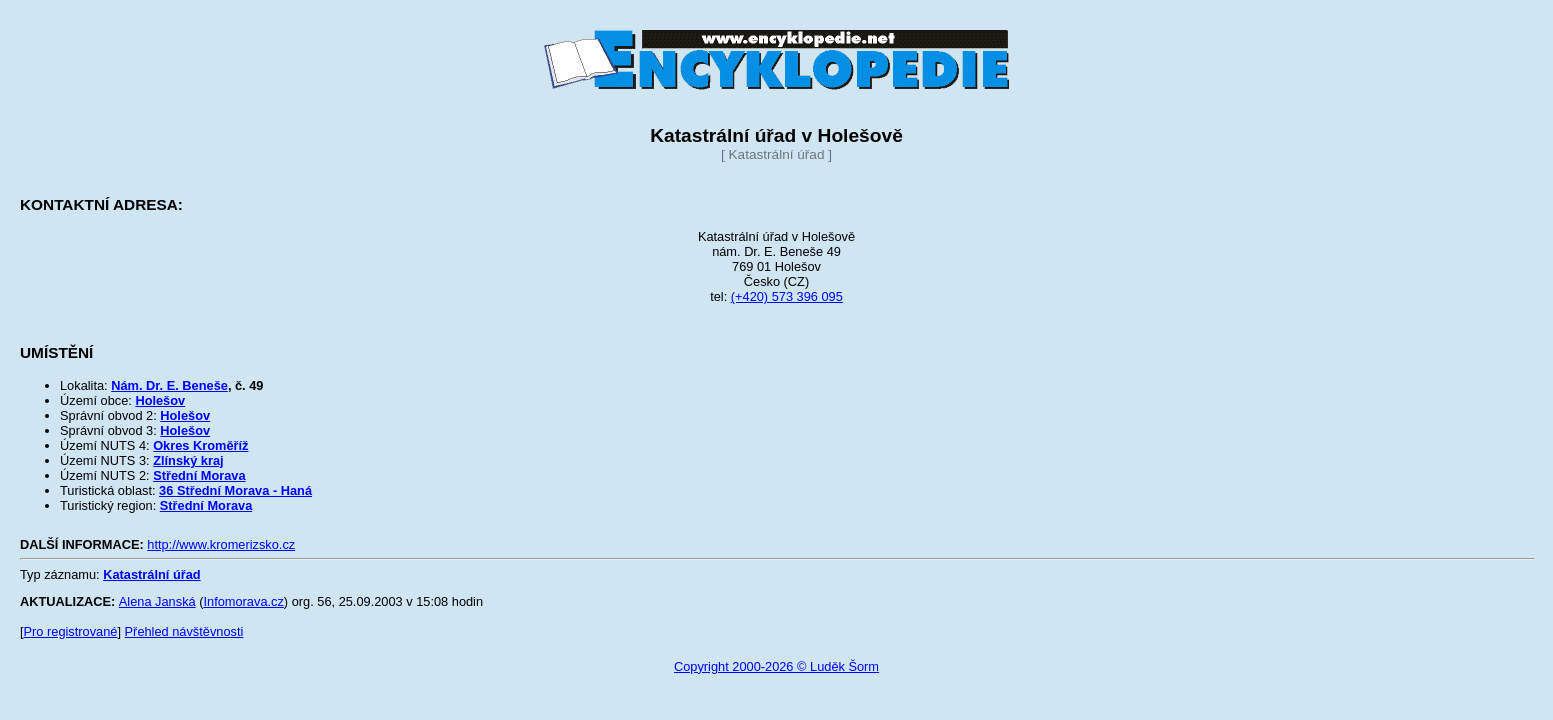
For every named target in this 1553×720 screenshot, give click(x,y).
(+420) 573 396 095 (787, 296)
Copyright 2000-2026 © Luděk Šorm (776, 666)
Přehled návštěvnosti (184, 631)
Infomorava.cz (243, 601)
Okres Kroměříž (200, 445)
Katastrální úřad (151, 574)
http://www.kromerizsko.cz (221, 544)
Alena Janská (157, 601)
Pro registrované (71, 631)
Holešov (160, 400)
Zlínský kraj (188, 460)
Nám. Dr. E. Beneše (169, 385)
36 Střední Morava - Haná (235, 490)
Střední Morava (199, 475)
